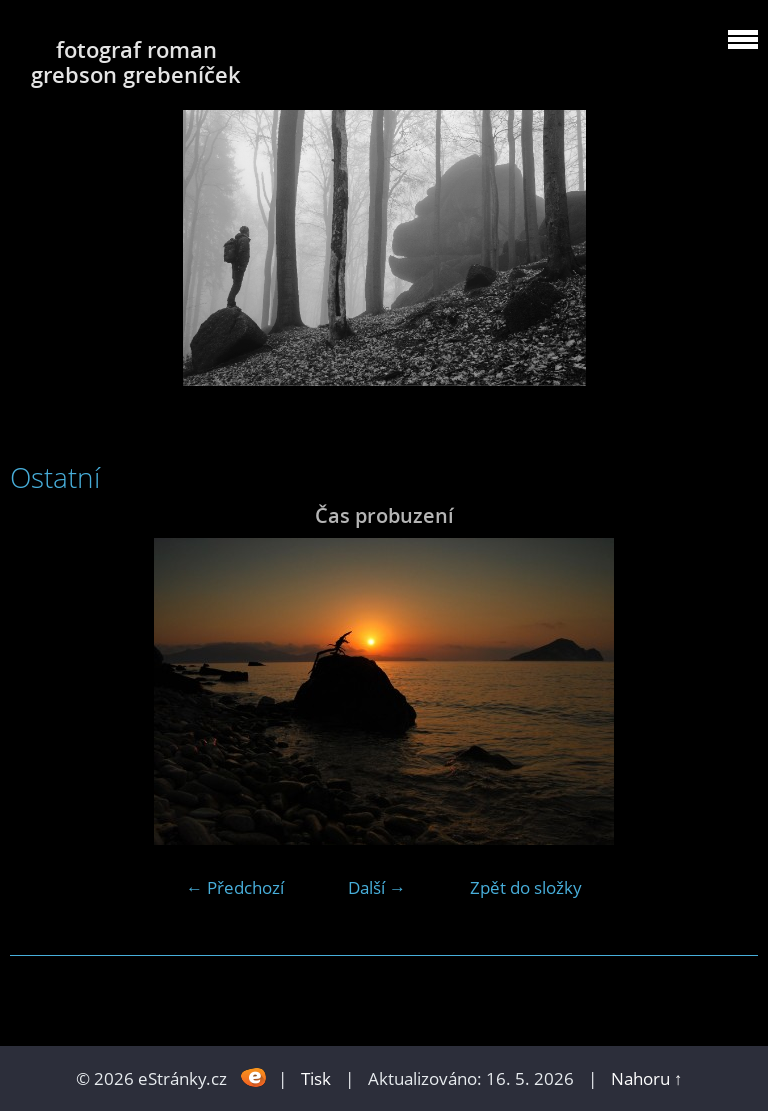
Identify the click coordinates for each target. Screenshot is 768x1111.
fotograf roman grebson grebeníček (136, 62)
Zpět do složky (526, 887)
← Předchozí (235, 887)
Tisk (316, 1078)
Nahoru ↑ (647, 1078)
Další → (377, 887)
